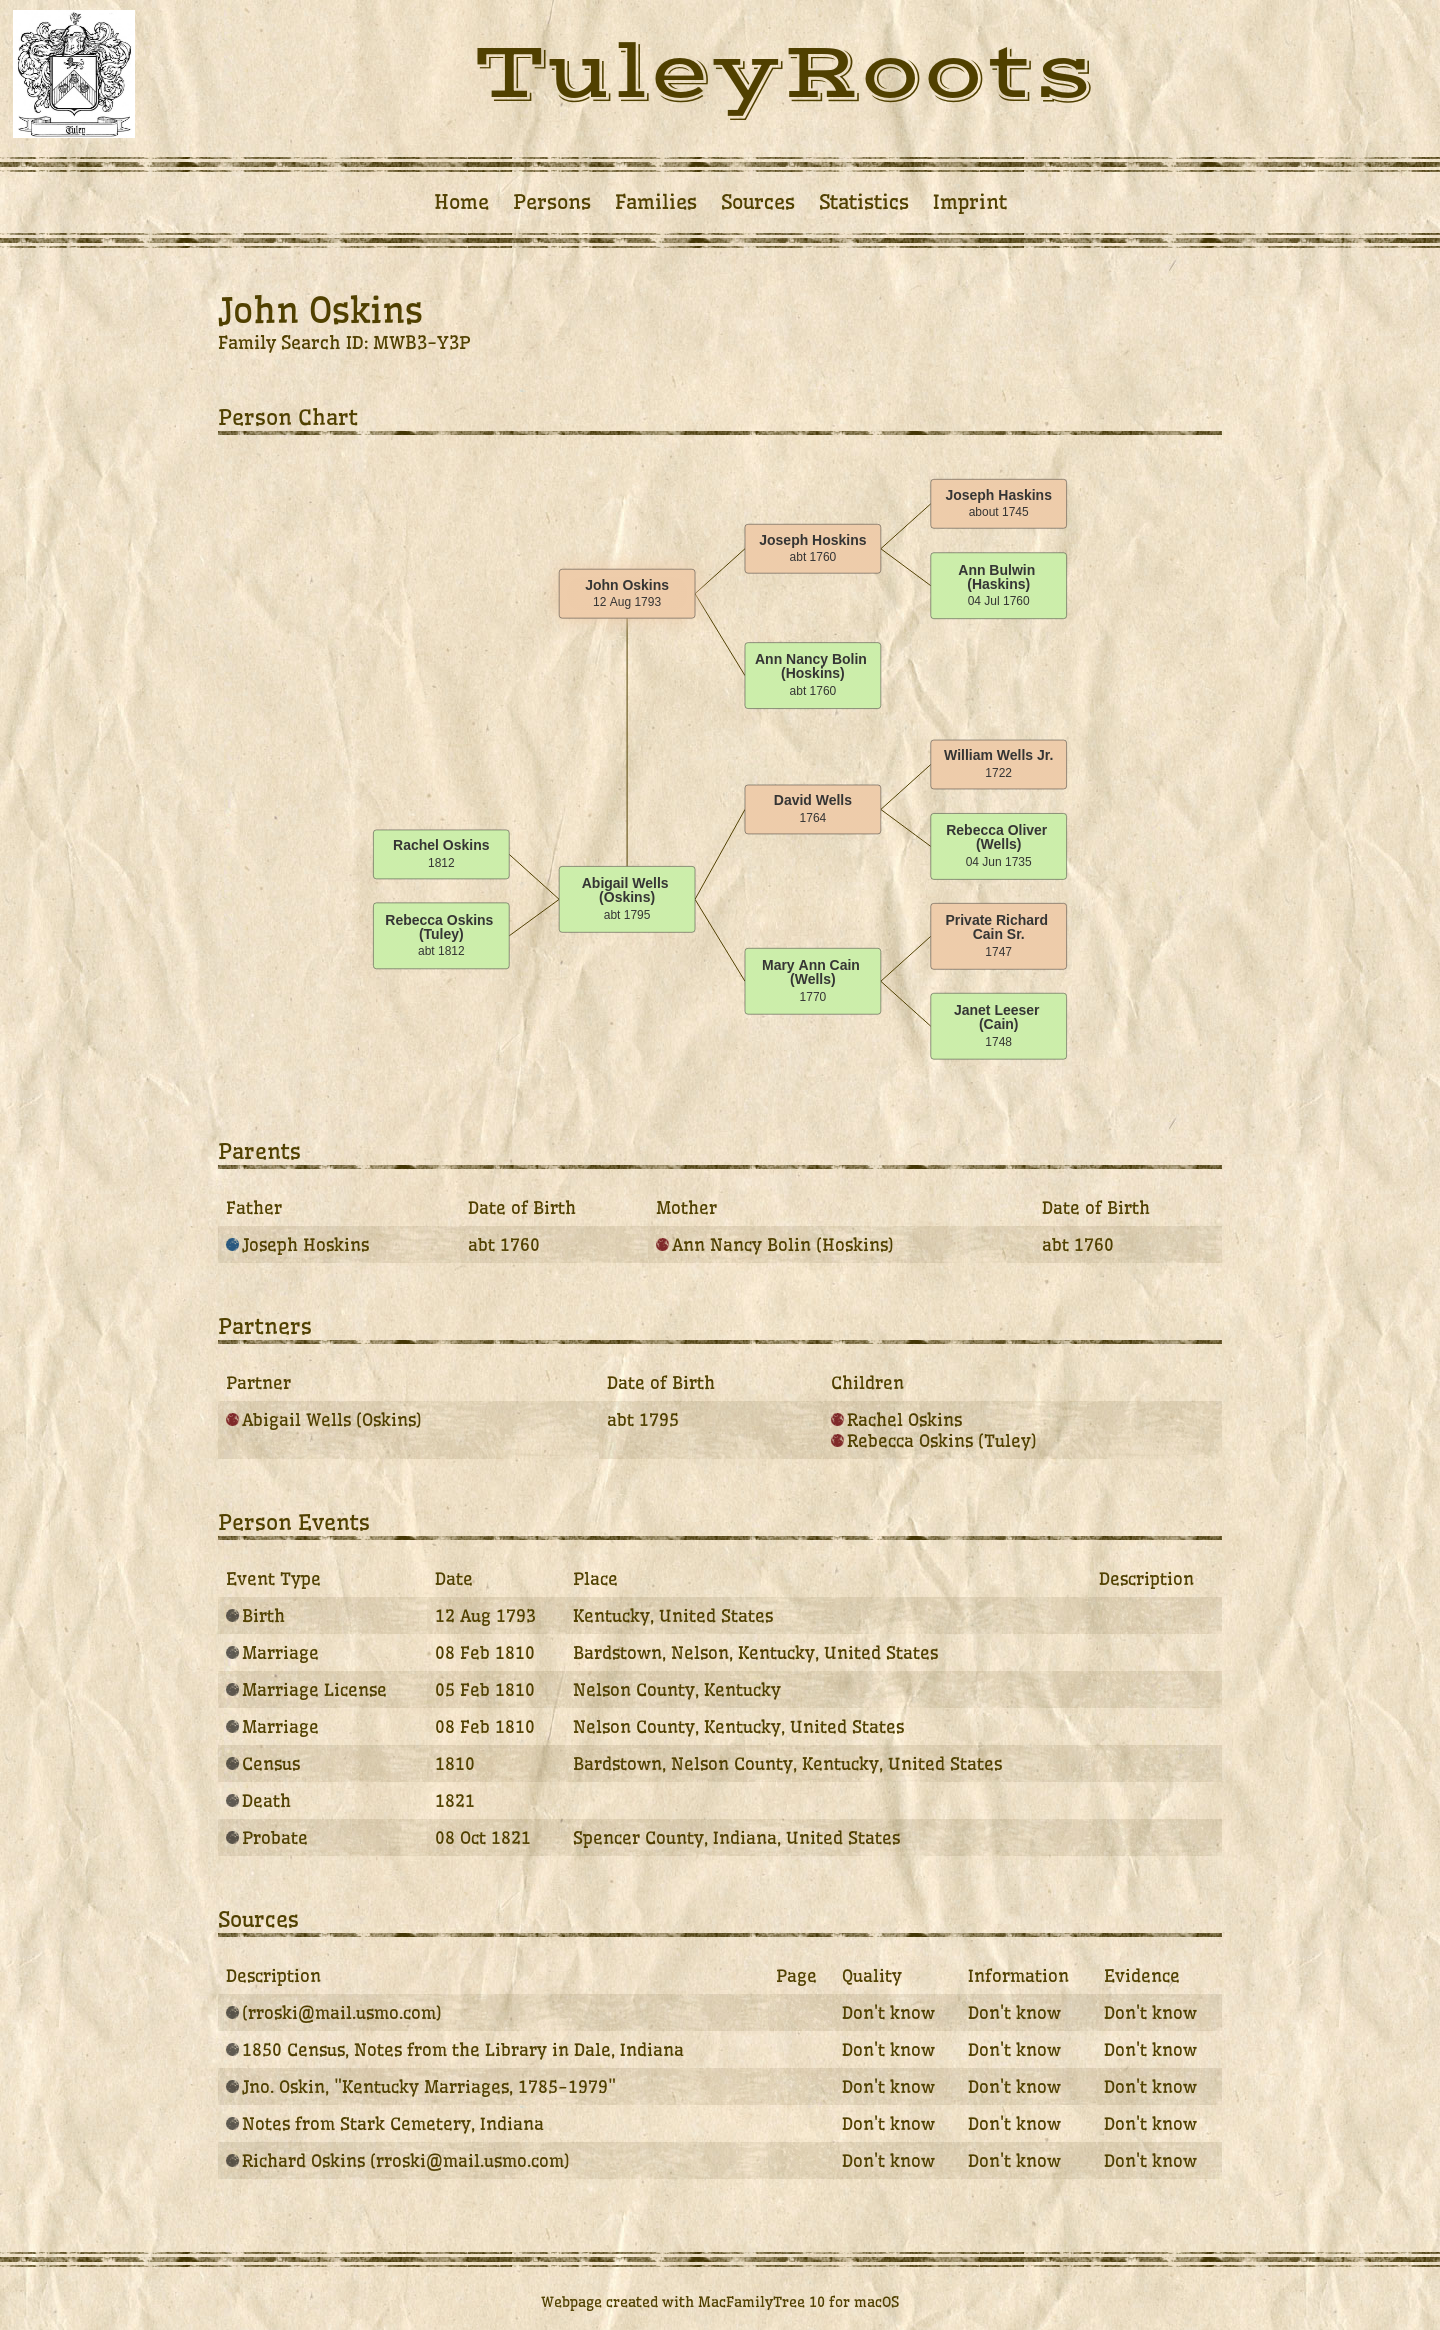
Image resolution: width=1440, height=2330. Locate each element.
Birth (255, 1615)
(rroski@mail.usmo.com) (334, 2012)
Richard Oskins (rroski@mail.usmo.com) (398, 2160)
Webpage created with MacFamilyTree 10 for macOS (720, 2302)
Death (258, 1800)
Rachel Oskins (896, 1419)
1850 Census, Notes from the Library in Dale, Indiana (455, 2049)
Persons (552, 202)
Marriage (272, 1652)
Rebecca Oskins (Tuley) (934, 1440)
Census (263, 1763)
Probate (267, 1837)
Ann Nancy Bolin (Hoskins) (775, 1244)
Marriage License (306, 1689)
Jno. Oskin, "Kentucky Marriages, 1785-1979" (421, 2086)
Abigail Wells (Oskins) (324, 1419)
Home (461, 202)
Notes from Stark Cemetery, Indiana (385, 2123)
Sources (758, 202)
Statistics (864, 202)
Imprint (970, 202)
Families (656, 202)
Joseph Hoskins (297, 1244)
